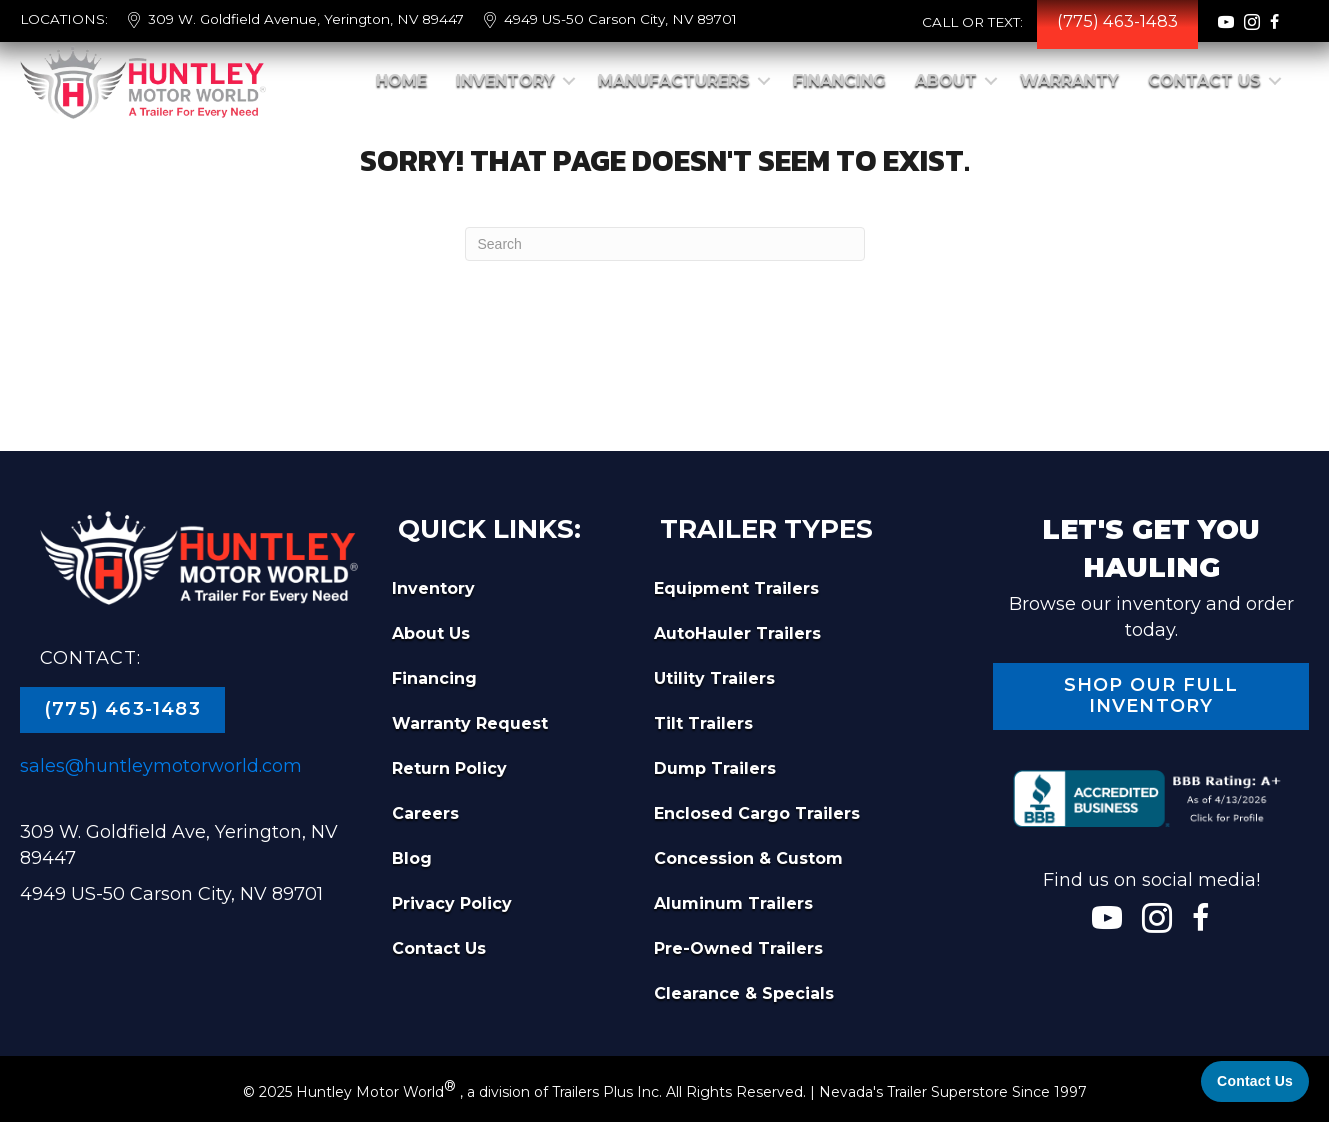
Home (401, 80)
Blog (412, 858)
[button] (569, 81)
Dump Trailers (715, 768)
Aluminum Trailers (733, 903)
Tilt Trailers (703, 723)
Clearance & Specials (744, 993)
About (946, 80)
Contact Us (1204, 80)
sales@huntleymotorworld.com (161, 766)
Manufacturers (674, 80)
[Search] (665, 244)
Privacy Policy (452, 903)
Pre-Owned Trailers (738, 948)
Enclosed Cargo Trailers (757, 813)
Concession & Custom (748, 858)
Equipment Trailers (736, 588)
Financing (839, 80)
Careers (425, 813)
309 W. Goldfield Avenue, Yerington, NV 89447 (306, 19)
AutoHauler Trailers (737, 633)
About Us (431, 633)
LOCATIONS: (64, 19)
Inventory (505, 80)
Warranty (1069, 80)
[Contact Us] (1255, 1081)
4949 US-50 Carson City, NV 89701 (620, 19)
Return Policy (449, 768)
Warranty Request (470, 723)
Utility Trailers (714, 678)
